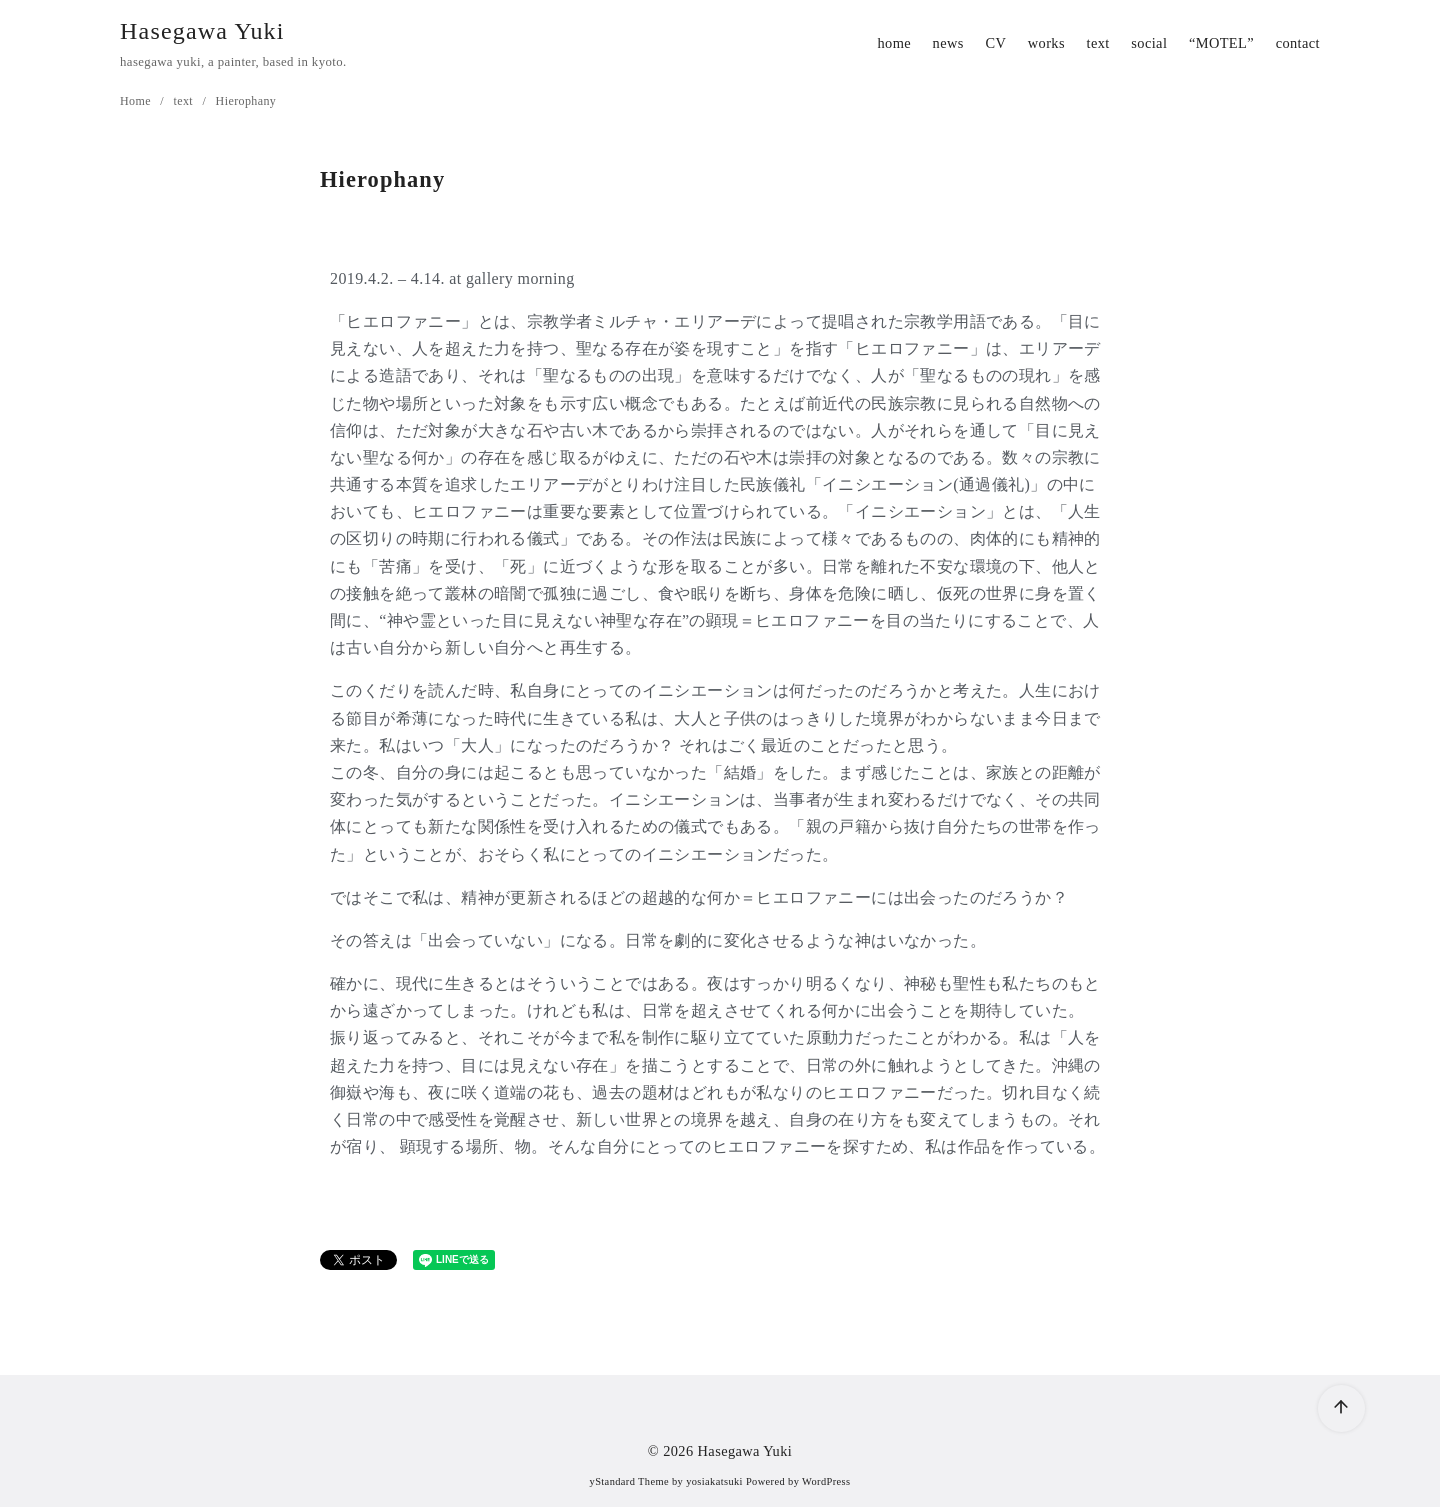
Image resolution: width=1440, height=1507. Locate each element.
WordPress (826, 1481)
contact (1298, 43)
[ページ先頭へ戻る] (1341, 1408)
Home (137, 101)
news (948, 43)
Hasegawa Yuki (202, 31)
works (1046, 43)
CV (995, 43)
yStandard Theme (629, 1481)
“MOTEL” (1221, 43)
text (1098, 43)
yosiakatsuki (714, 1481)
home (894, 43)
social (1149, 43)
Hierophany (246, 101)
